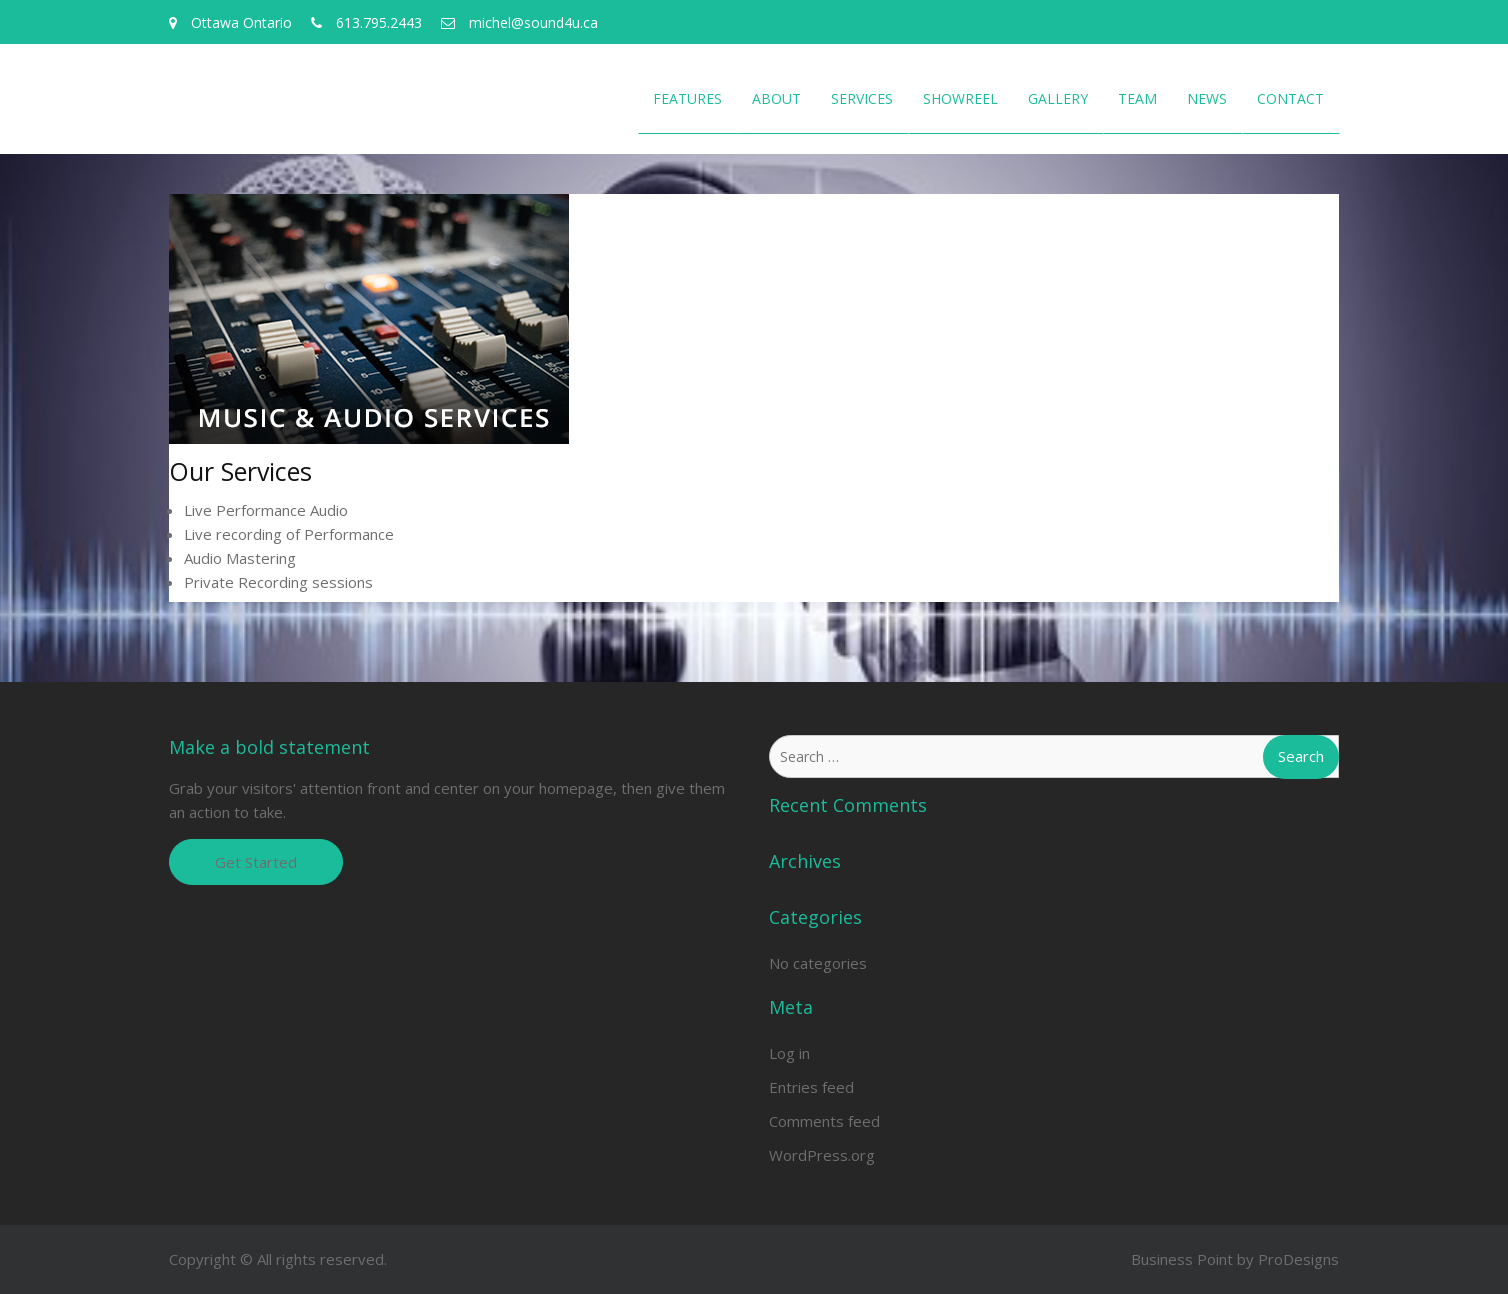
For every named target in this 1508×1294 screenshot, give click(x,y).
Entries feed (811, 1087)
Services (862, 98)
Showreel (960, 98)
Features (687, 98)
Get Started (256, 862)
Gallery (1058, 98)
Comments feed (824, 1121)
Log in (789, 1053)
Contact (1290, 98)
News (1207, 98)
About (776, 98)
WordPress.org (822, 1155)
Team (1137, 98)
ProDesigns (1298, 1259)
